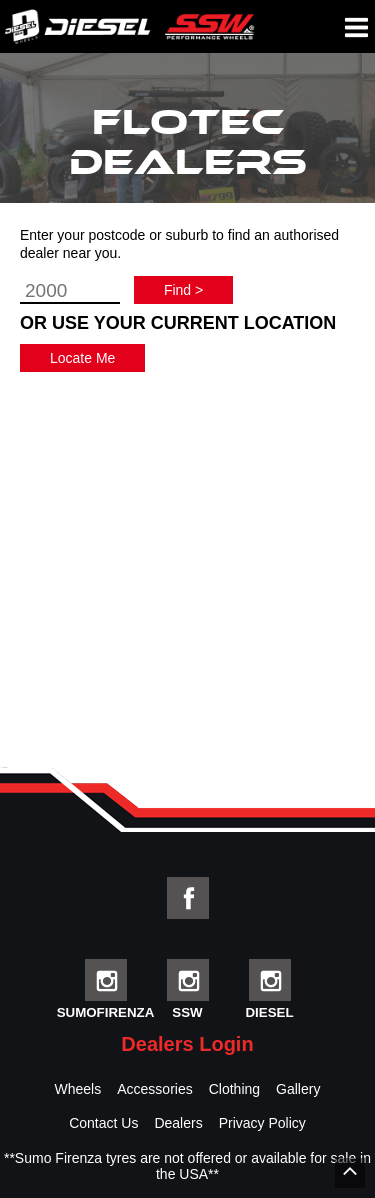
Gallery (298, 1089)
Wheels (78, 1089)
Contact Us (103, 1123)
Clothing (234, 1089)
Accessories (154, 1089)
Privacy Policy (262, 1123)
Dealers (178, 1123)
